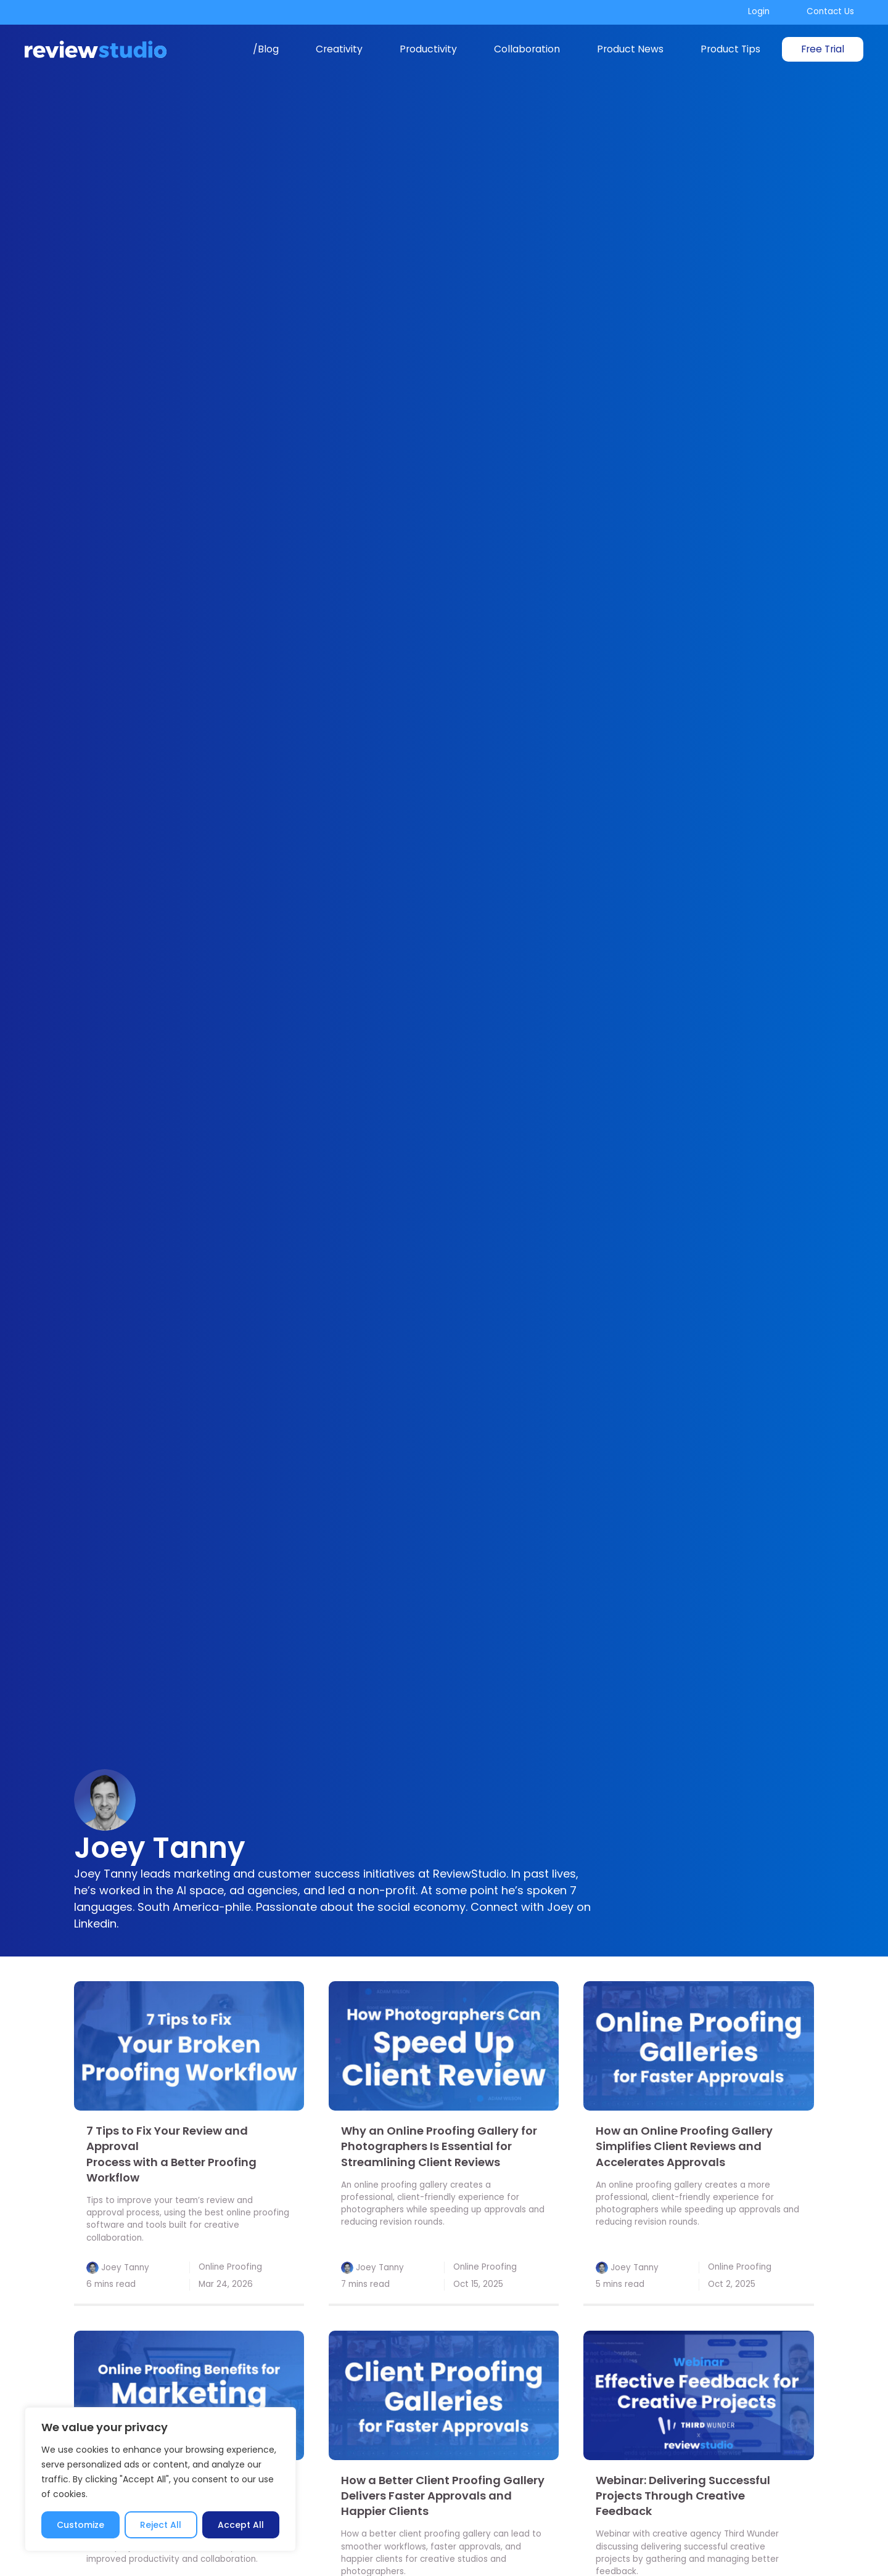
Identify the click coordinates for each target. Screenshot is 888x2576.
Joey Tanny (125, 2267)
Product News (630, 49)
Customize (80, 2525)
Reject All (160, 2525)
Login (759, 11)
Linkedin (95, 1923)
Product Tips (730, 49)
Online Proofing (230, 2267)
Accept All (241, 2525)
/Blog (266, 49)
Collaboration (527, 49)
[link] (189, 2046)
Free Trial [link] (822, 49)
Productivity (428, 49)
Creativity (339, 49)
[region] (160, 2479)
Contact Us (830, 11)
